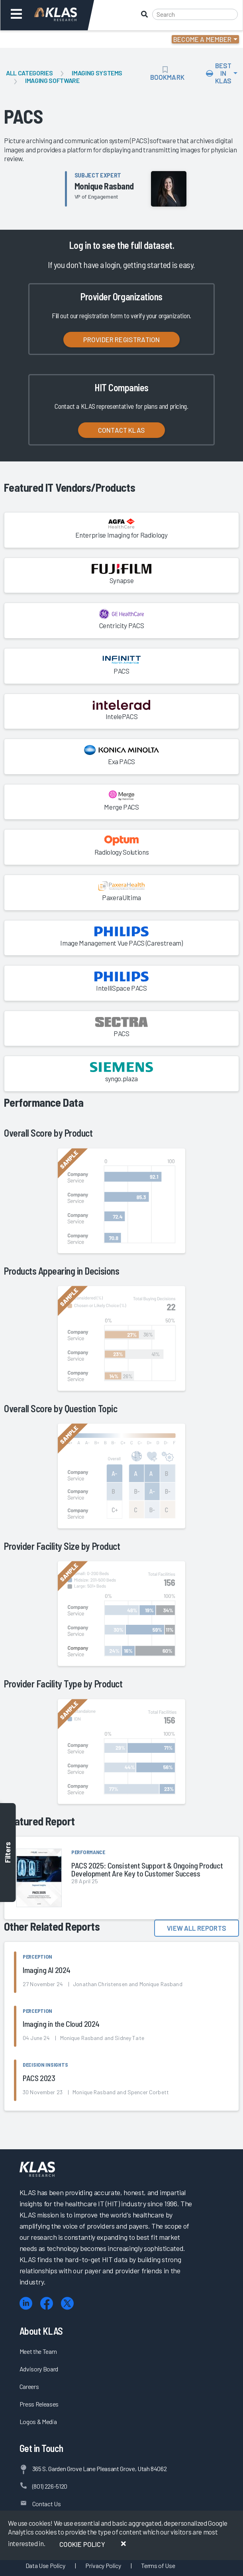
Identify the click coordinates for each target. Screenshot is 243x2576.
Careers (29, 2386)
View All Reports (196, 1928)
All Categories (29, 73)
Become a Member (202, 39)
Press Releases (39, 2404)
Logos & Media (38, 2421)
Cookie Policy (82, 2544)
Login (40, 39)
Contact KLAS (121, 430)
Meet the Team (38, 2351)
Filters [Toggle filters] (8, 1852)
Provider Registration (121, 339)
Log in (80, 245)
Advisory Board (39, 2369)
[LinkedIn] (26, 2303)
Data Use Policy (45, 2565)
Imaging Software (52, 80)
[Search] (195, 14)
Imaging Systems (97, 73)
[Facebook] (46, 2303)
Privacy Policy (103, 2565)
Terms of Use (158, 2565)
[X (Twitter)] (67, 2303)
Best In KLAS (219, 73)
